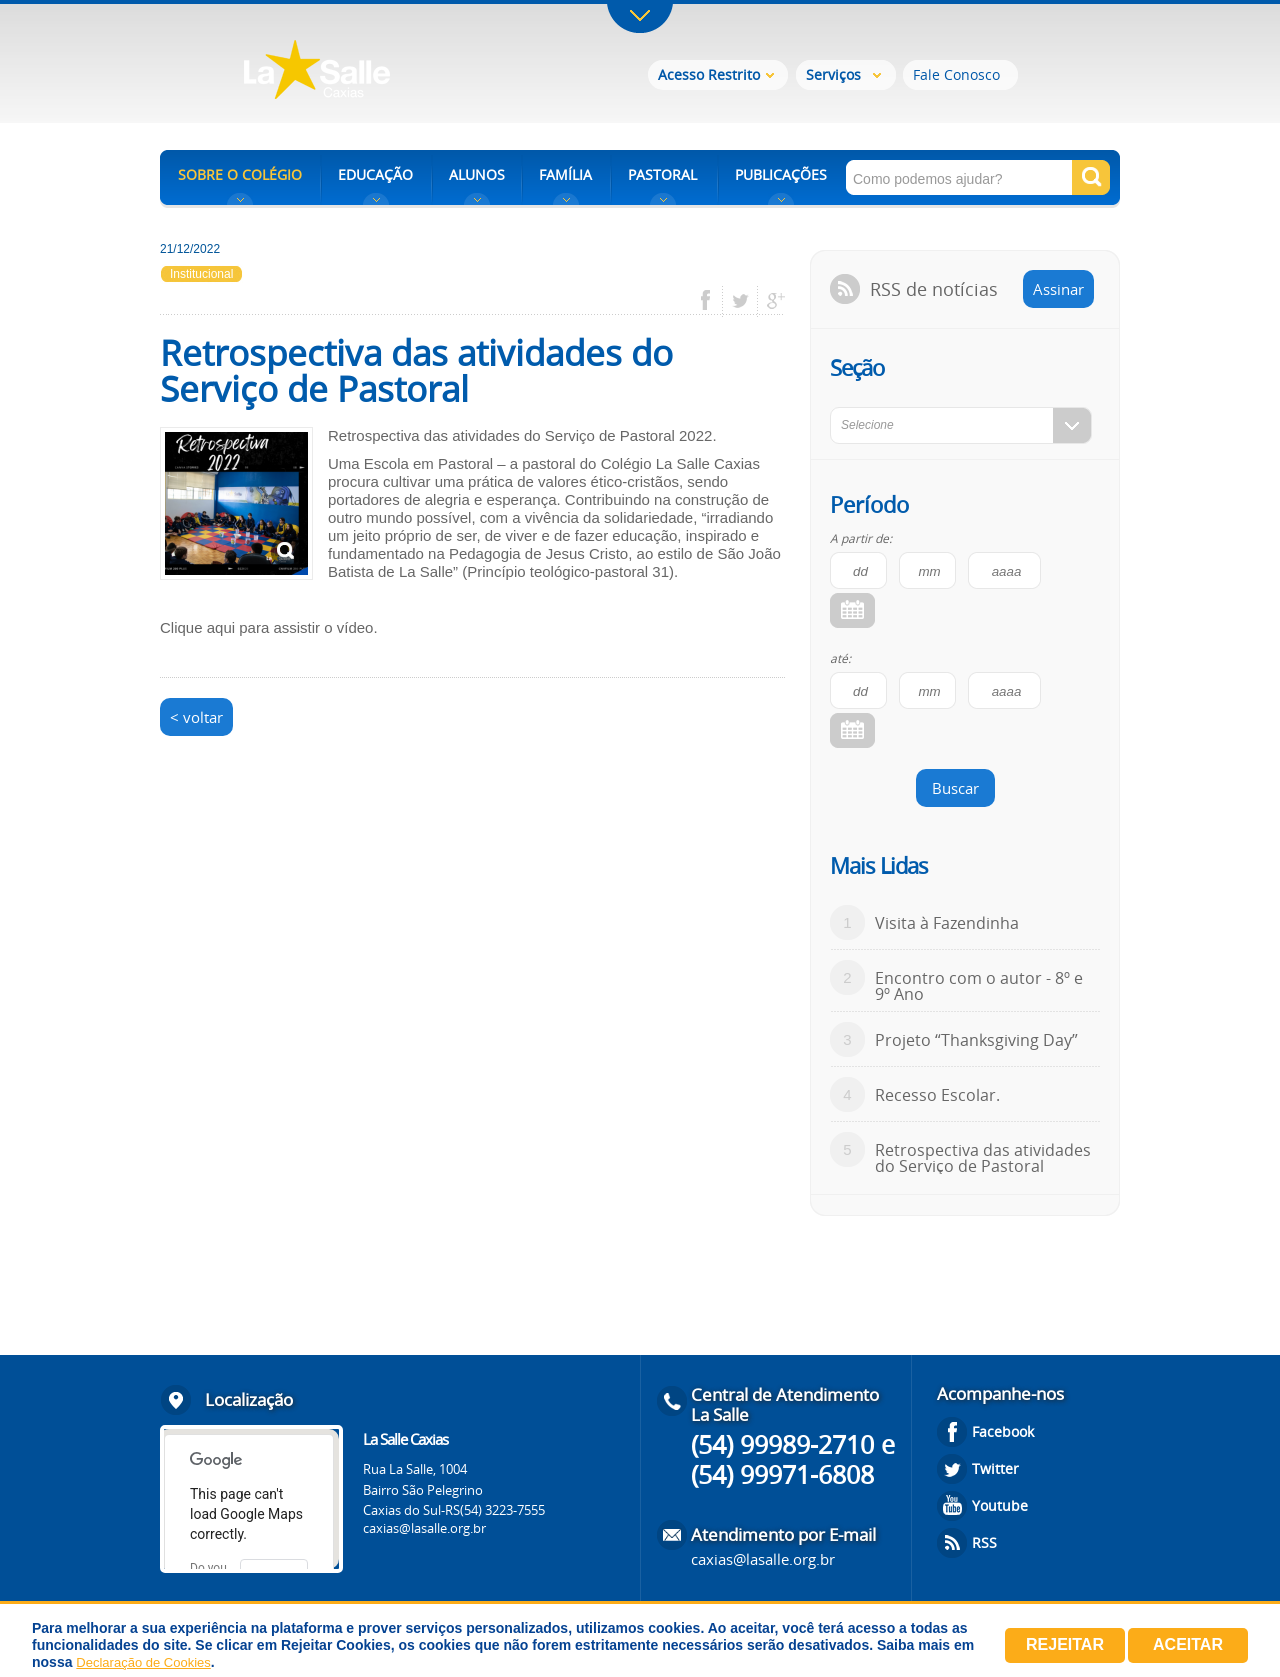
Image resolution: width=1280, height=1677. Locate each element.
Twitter (995, 1468)
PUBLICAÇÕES (781, 174)
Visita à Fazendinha (947, 923)
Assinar (1058, 289)
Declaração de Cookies (143, 1662)
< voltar (196, 717)
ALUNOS (477, 174)
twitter (740, 301)
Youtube (1000, 1505)
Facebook (1003, 1431)
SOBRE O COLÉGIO (240, 174)
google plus (770, 301)
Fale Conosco (956, 74)
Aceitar (1188, 1644)
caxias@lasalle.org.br (424, 1528)
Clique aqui (197, 627)
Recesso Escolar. (937, 1095)
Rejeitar (1065, 1644)
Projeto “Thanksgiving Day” (976, 1040)
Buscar (955, 788)
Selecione (867, 425)
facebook (712, 301)
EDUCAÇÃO (375, 174)
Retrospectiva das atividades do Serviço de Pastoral (983, 1158)
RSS (984, 1542)
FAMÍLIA (565, 174)
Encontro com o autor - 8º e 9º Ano (979, 986)
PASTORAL (662, 174)
